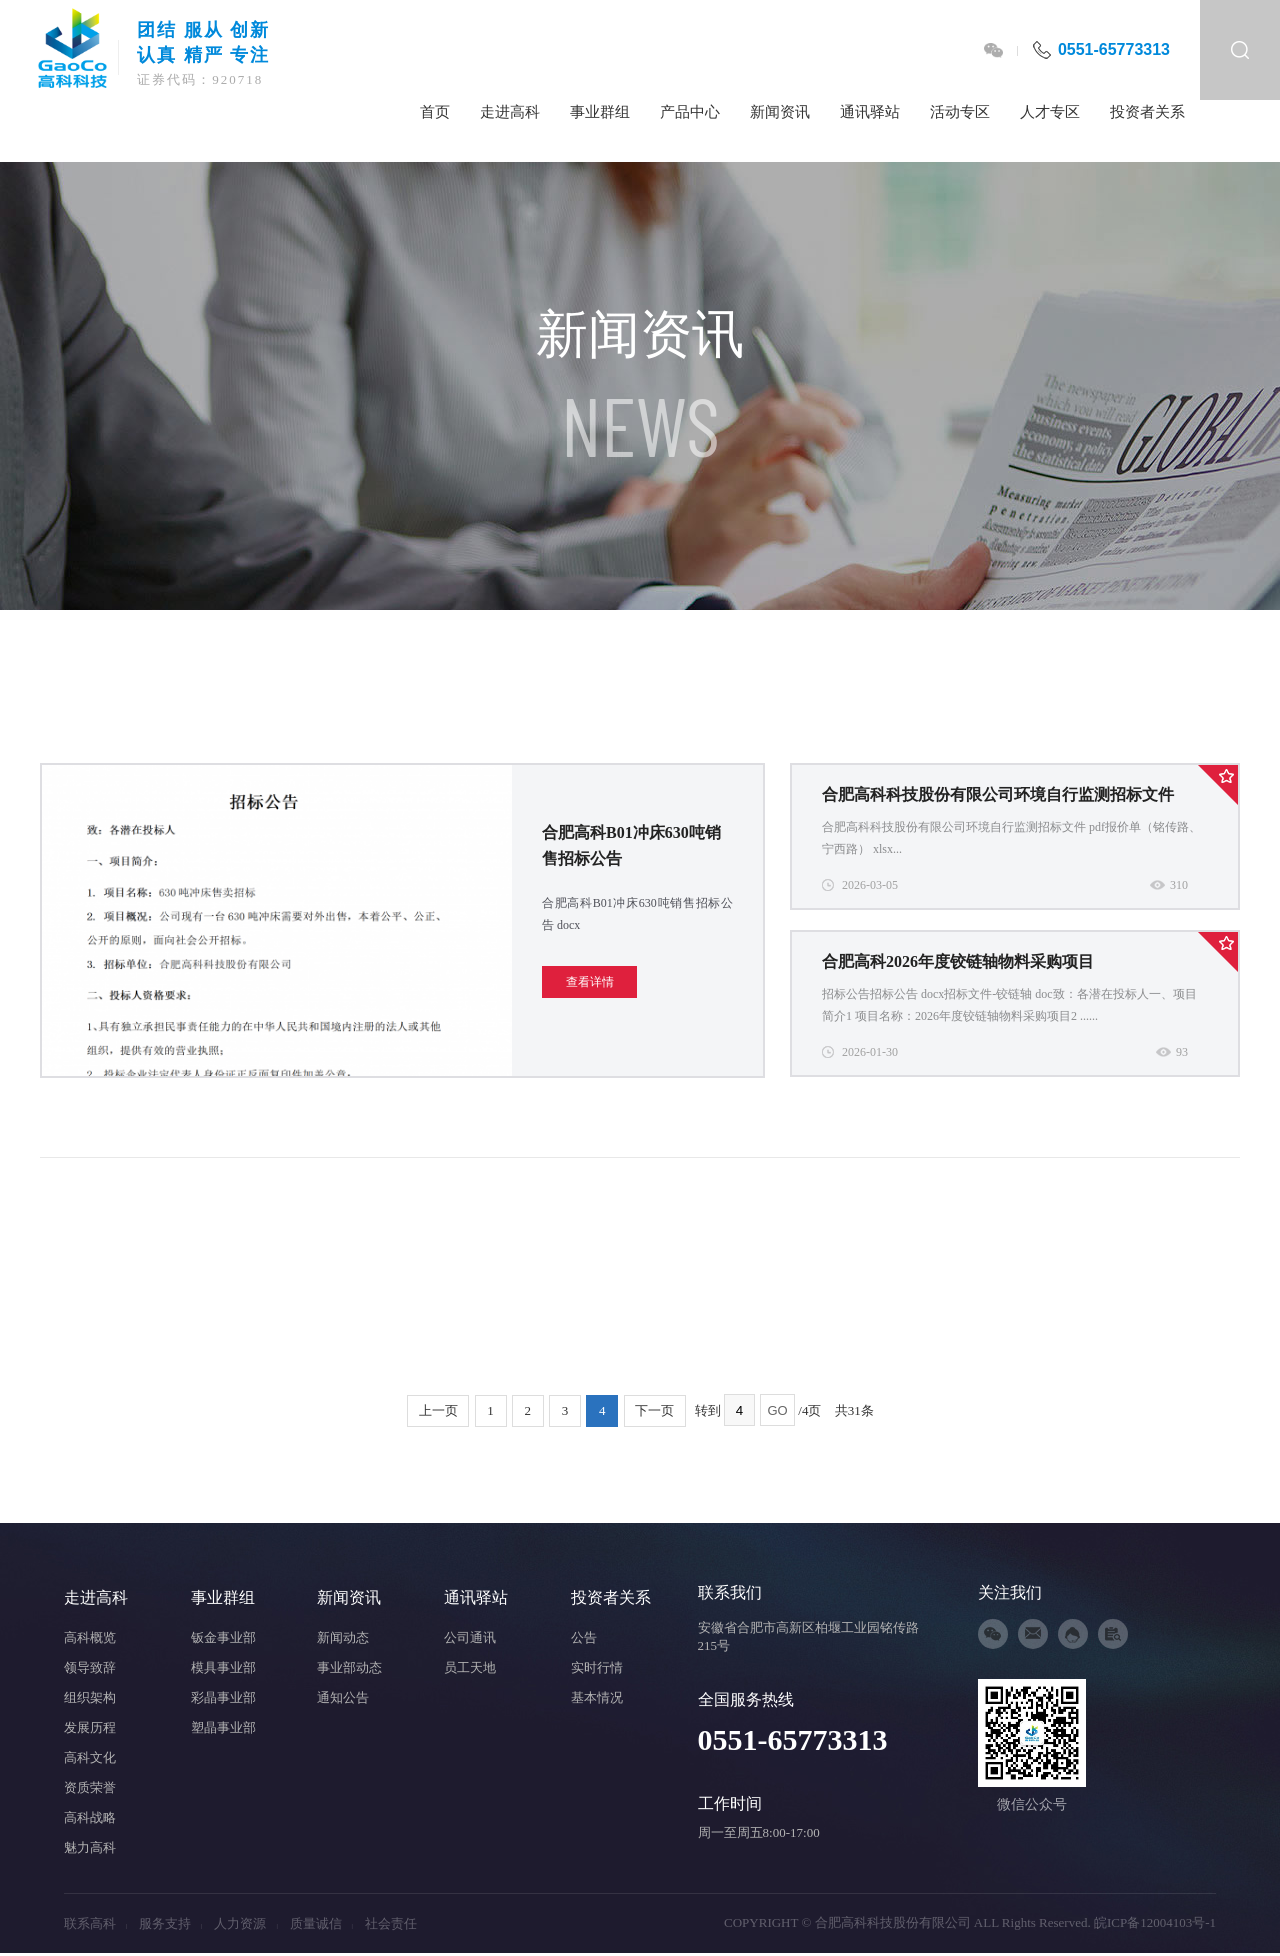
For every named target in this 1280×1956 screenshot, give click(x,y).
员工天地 (470, 1667)
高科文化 (90, 1757)
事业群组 (600, 112)
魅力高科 (90, 1847)
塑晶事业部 (223, 1727)
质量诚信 (321, 1923)
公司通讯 (470, 1637)
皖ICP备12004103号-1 (1155, 1922)
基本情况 (597, 1697)
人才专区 (1050, 112)
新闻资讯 (780, 112)
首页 (435, 112)
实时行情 (597, 1667)
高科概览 (90, 1637)
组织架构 (90, 1697)
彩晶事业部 (223, 1697)
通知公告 (343, 1697)
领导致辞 (90, 1667)
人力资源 (245, 1923)
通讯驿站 (870, 112)
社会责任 (391, 1923)
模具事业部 (223, 1667)
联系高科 (95, 1923)
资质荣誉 (90, 1787)
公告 (584, 1637)
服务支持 (170, 1923)
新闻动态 (343, 1637)
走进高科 (510, 112)
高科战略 (90, 1817)
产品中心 (690, 112)
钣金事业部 (223, 1637)
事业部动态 (349, 1667)
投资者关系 (1147, 112)
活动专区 (960, 112)
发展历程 (90, 1727)
